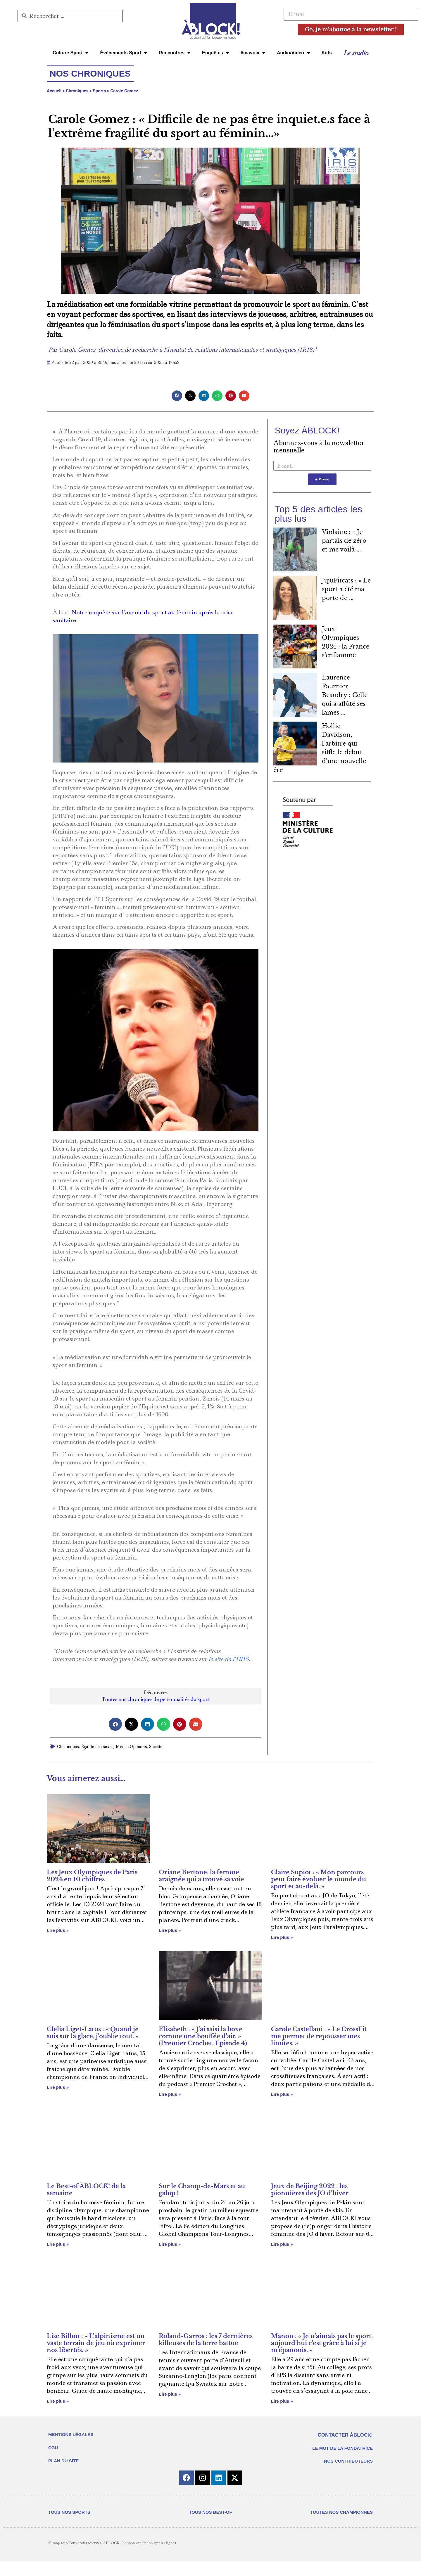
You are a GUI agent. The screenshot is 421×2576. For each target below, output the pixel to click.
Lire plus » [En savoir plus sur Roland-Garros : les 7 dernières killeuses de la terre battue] (170, 2394)
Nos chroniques (90, 73)
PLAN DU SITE (63, 2460)
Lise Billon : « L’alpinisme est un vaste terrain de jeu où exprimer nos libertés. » (96, 2343)
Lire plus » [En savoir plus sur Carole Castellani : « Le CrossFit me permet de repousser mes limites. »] (282, 2094)
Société (155, 1746)
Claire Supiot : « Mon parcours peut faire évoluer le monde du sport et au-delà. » (318, 1879)
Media (121, 1746)
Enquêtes (215, 53)
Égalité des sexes (97, 1746)
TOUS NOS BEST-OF (210, 2512)
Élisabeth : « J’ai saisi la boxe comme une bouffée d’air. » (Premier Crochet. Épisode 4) (203, 2036)
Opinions (138, 1746)
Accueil (54, 91)
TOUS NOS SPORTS (69, 2512)
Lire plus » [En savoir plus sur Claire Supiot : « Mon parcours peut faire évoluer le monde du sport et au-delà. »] (282, 1937)
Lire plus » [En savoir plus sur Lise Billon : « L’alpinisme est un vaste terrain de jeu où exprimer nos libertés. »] (58, 2401)
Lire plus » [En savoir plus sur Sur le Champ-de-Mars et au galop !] (170, 2244)
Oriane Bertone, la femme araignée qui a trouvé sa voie (201, 1876)
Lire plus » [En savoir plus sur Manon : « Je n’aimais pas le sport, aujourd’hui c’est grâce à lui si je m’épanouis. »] (282, 2401)
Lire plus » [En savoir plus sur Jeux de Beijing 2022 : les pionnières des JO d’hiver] (282, 2244)
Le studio (356, 53)
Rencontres (174, 53)
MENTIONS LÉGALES (70, 2434)
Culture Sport (70, 53)
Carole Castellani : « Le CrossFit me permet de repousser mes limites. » (319, 2036)
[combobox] (70, 16)
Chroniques (77, 91)
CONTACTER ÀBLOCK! (345, 2435)
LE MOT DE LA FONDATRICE (342, 2448)
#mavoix (253, 53)
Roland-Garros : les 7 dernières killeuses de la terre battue (206, 2340)
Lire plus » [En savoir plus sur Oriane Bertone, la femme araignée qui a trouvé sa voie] (170, 1930)
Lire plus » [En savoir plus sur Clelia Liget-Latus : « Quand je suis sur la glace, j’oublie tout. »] (58, 2087)
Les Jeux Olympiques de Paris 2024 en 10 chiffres (92, 1876)
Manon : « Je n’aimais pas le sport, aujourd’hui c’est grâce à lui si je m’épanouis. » (322, 2343)
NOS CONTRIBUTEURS (348, 2461)
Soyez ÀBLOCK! (307, 430)
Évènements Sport (123, 53)
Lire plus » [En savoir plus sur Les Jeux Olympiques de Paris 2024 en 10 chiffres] (58, 1930)
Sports (99, 91)
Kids (327, 52)
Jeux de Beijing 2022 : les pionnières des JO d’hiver (309, 2190)
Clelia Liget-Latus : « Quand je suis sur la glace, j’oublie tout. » (93, 2033)
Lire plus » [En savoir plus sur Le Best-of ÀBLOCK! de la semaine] (58, 2244)
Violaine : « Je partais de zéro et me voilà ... (344, 541)
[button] (177, 395)
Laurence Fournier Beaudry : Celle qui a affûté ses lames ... (344, 696)
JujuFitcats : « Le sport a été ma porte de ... (346, 590)
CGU (53, 2447)
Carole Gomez (124, 91)
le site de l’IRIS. (229, 1659)
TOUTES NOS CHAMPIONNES (341, 2512)
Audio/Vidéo (293, 53)
